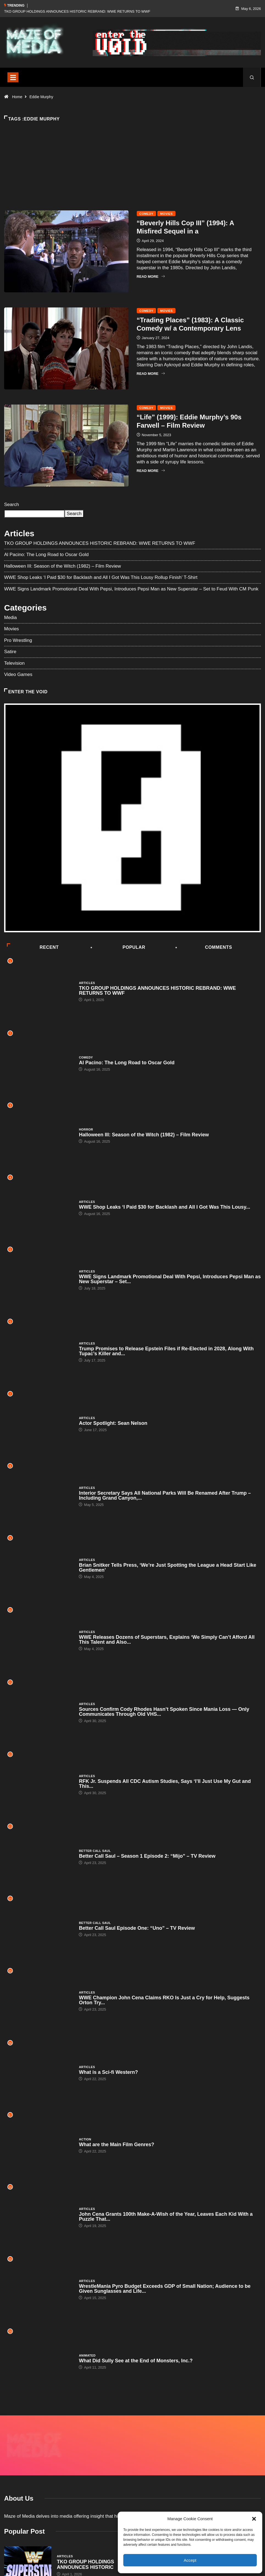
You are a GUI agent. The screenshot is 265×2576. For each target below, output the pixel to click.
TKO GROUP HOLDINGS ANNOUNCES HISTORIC (85, 2535)
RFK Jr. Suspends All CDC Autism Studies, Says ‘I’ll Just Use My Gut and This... (165, 1783)
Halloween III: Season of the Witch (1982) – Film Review (62, 566)
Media (10, 617)
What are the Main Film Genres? (116, 2144)
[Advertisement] (132, 174)
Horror (86, 1129)
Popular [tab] (118, 947)
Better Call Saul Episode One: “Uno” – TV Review (137, 1928)
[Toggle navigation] (13, 77)
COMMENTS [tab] (204, 947)
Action (85, 2139)
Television (14, 663)
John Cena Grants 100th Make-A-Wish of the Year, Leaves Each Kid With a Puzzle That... (166, 2216)
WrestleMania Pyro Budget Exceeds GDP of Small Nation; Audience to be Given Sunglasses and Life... (164, 2288)
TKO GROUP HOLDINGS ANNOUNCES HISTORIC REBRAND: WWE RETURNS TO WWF (77, 11)
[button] (254, 2519)
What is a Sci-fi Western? (108, 2072)
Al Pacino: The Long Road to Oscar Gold (46, 554)
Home (17, 97)
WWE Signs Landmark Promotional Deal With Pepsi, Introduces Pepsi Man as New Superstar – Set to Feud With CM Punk (131, 589)
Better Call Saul (95, 1850)
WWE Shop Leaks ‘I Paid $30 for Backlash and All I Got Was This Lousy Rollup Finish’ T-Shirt (100, 577)
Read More (151, 276)
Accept (190, 2560)
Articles (87, 983)
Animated (87, 2355)
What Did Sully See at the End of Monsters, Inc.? (136, 2360)
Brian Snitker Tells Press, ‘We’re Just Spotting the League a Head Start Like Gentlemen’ (167, 1567)
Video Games (18, 674)
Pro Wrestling (18, 640)
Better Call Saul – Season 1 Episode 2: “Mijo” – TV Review (147, 1856)
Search (11, 504)
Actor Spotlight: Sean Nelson (113, 1423)
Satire (10, 651)
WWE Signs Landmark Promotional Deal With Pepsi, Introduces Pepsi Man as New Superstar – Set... (170, 1279)
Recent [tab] (33, 947)
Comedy (147, 213)
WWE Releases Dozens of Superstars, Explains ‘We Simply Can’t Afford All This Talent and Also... (166, 1639)
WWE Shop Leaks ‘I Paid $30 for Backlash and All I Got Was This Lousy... (164, 1207)
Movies (166, 213)
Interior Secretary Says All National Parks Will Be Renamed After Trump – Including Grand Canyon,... (165, 1495)
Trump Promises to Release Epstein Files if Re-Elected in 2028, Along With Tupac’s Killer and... (166, 1351)
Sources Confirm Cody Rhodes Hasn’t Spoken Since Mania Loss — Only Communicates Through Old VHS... (164, 1711)
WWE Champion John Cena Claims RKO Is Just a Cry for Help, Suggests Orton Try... (164, 2000)
